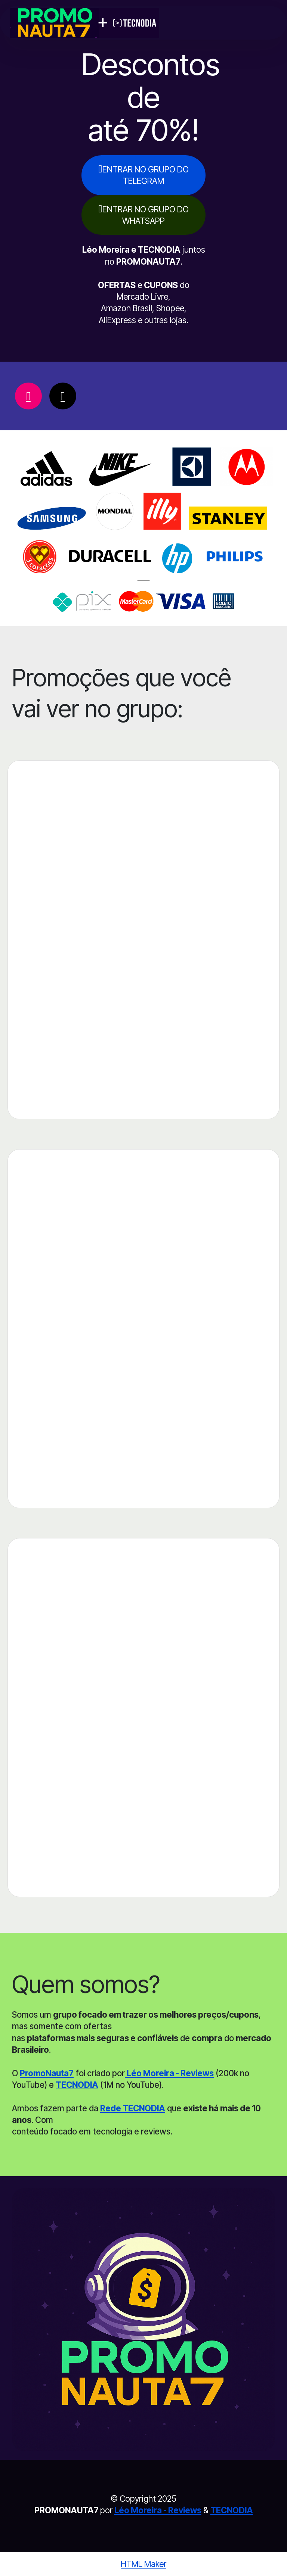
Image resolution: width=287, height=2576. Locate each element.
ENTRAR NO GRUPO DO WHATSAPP (143, 214)
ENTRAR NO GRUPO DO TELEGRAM (143, 174)
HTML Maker (143, 2564)
